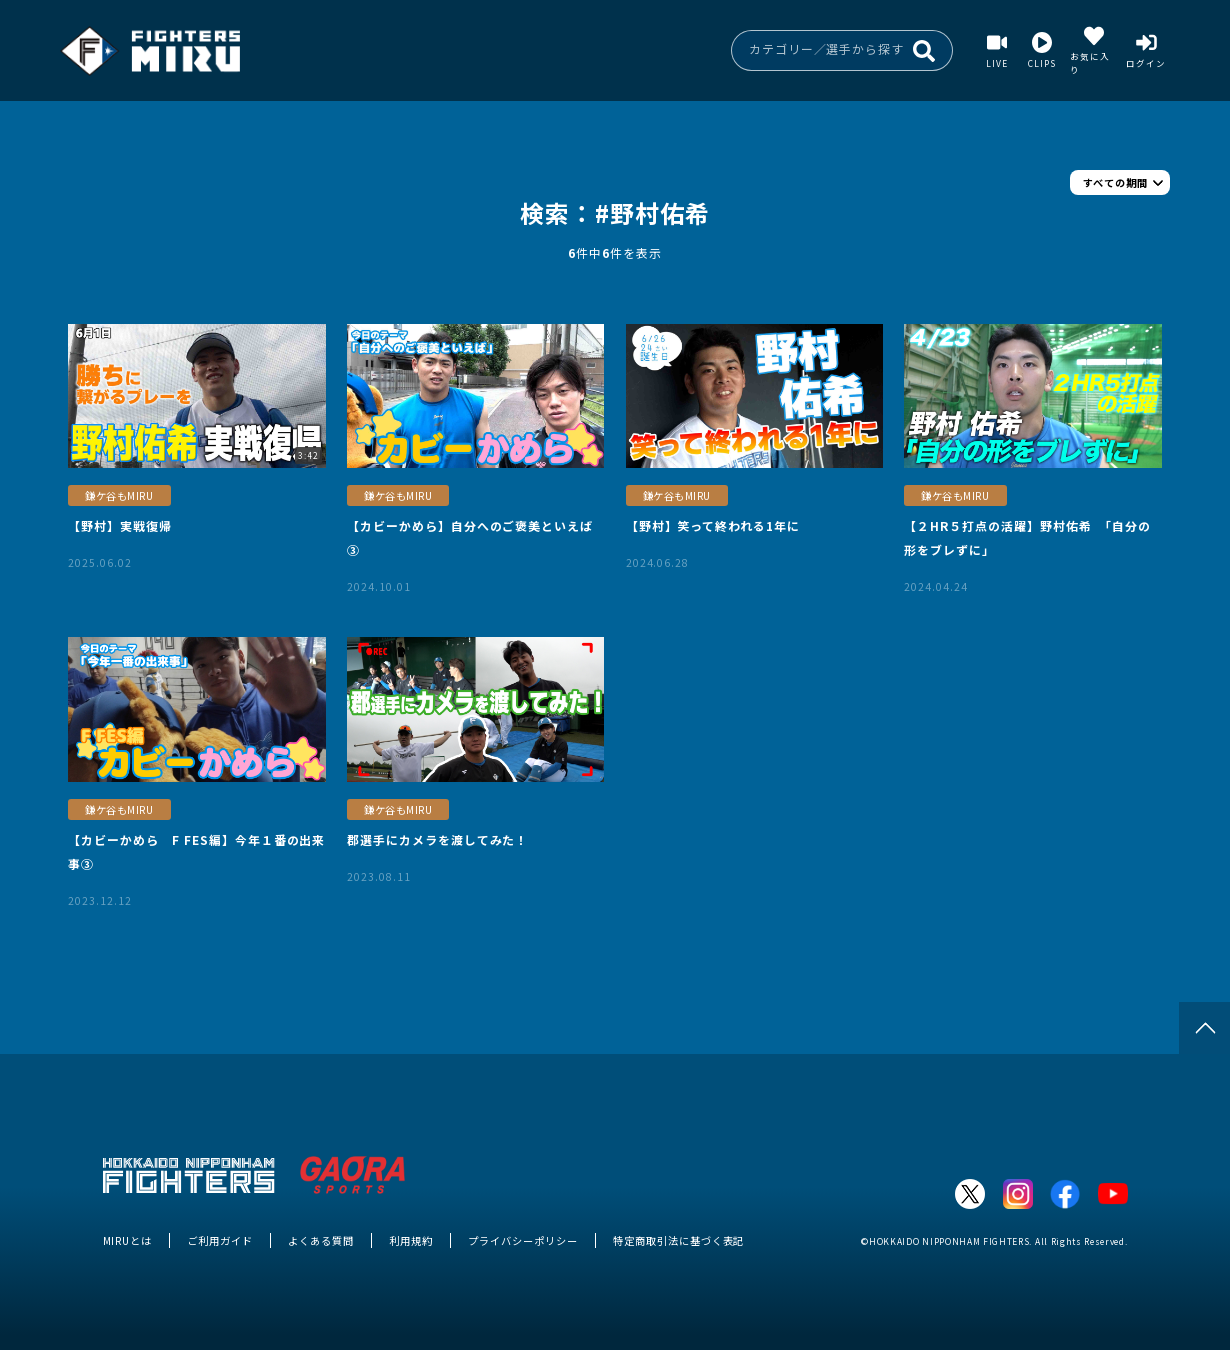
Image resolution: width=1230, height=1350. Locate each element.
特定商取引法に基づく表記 (678, 1240)
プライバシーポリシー (523, 1240)
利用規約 (411, 1240)
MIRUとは (128, 1240)
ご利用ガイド (220, 1240)
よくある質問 (321, 1240)
